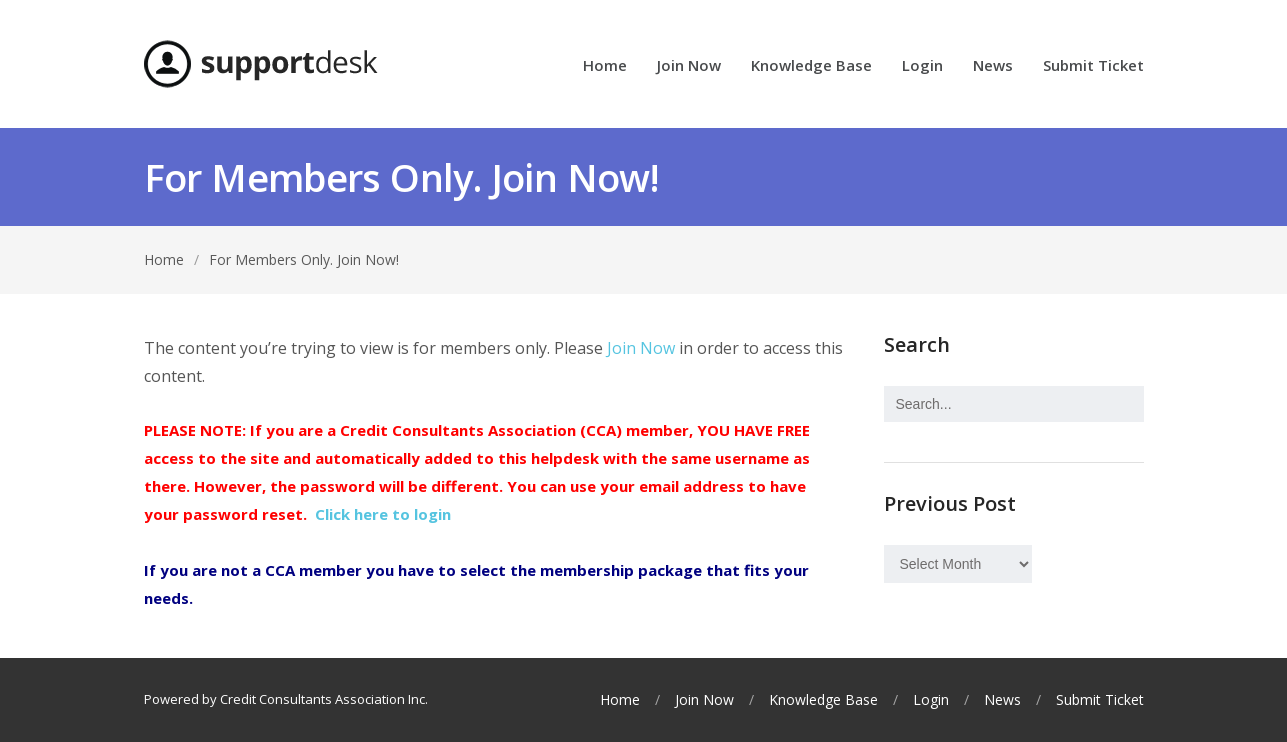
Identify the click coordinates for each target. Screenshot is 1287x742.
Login (922, 66)
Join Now (689, 66)
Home (605, 66)
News (993, 66)
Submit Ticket (1093, 66)
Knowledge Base (811, 66)
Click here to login (383, 514)
